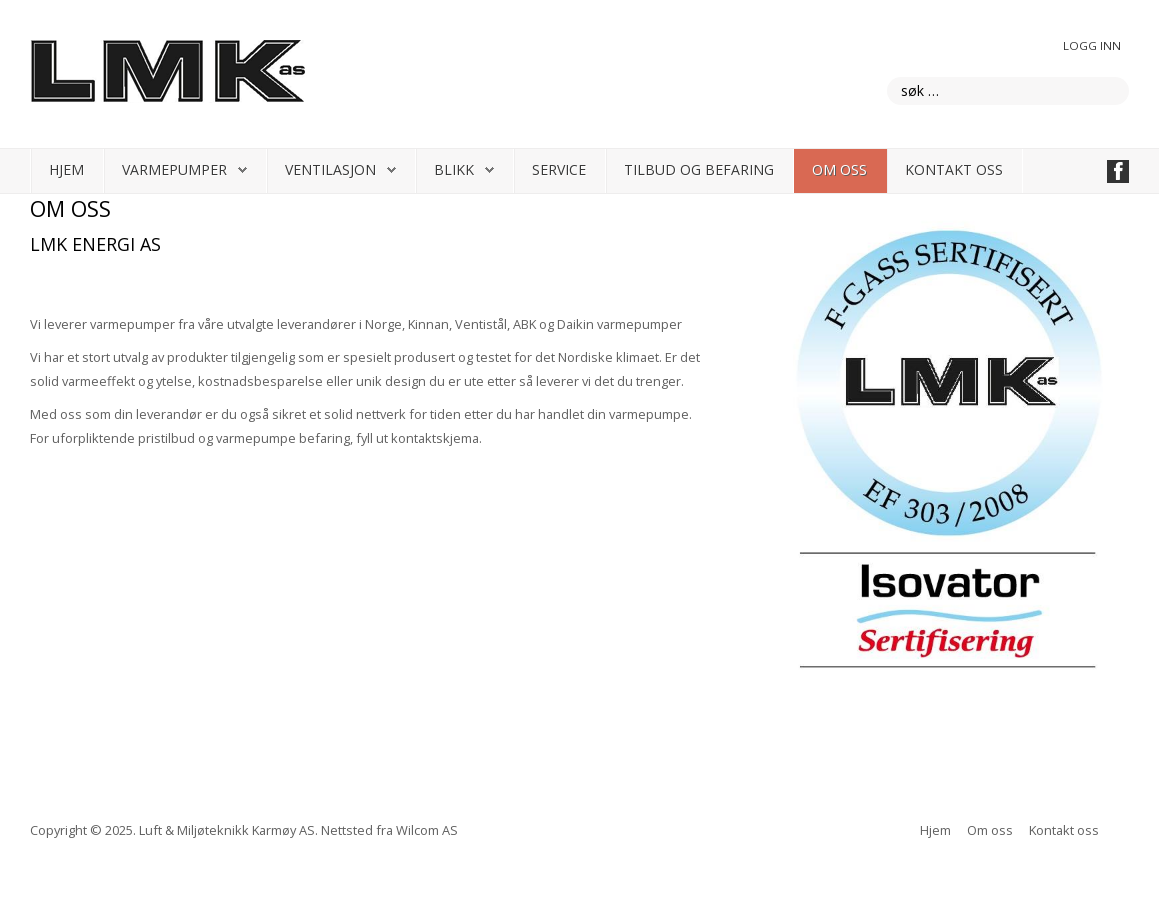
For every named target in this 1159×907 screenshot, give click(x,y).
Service (559, 169)
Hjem (66, 169)
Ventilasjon (330, 169)
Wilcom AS (427, 830)
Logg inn (1092, 45)
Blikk (454, 169)
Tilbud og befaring (699, 169)
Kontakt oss (954, 169)
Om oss (839, 169)
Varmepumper (174, 169)
